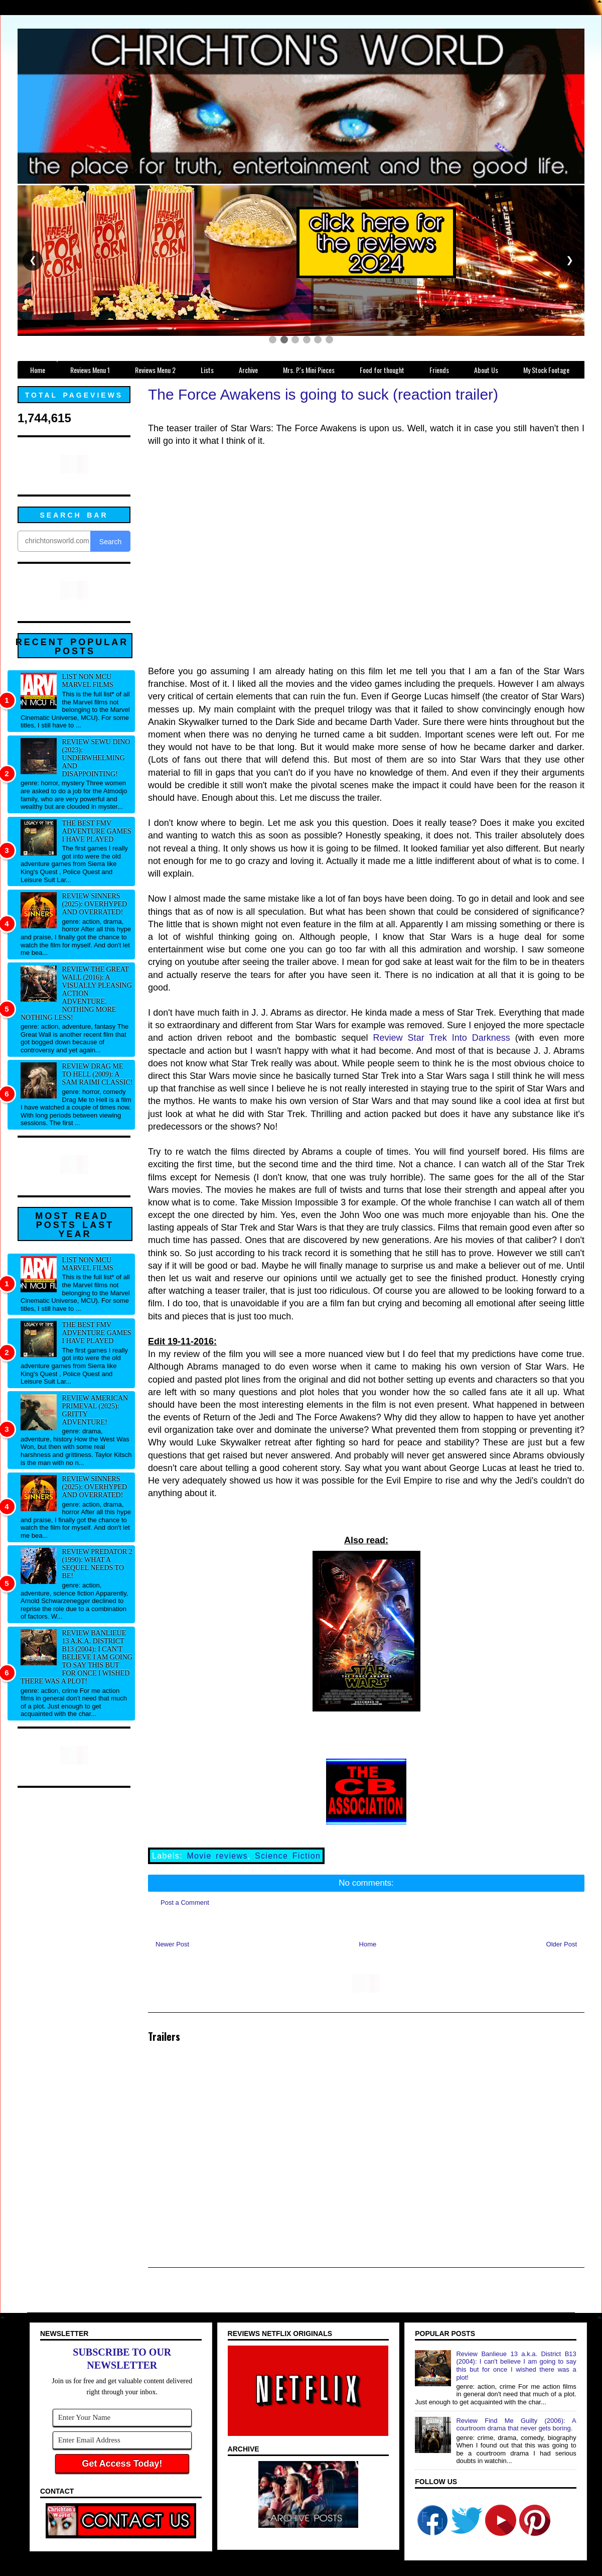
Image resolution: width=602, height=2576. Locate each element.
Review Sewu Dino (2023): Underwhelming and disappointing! (96, 758)
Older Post (561, 1944)
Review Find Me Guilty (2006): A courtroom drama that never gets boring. (516, 2424)
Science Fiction (288, 1856)
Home (368, 1944)
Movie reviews (217, 1856)
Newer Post (172, 1944)
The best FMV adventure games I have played (96, 831)
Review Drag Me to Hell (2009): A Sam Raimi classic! (97, 1074)
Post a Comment (185, 1902)
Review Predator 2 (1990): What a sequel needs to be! (97, 1563)
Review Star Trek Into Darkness (441, 1038)
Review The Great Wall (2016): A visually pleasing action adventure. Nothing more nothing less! (76, 993)
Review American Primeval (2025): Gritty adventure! (95, 1410)
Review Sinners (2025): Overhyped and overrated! (94, 904)
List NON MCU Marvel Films (87, 680)
